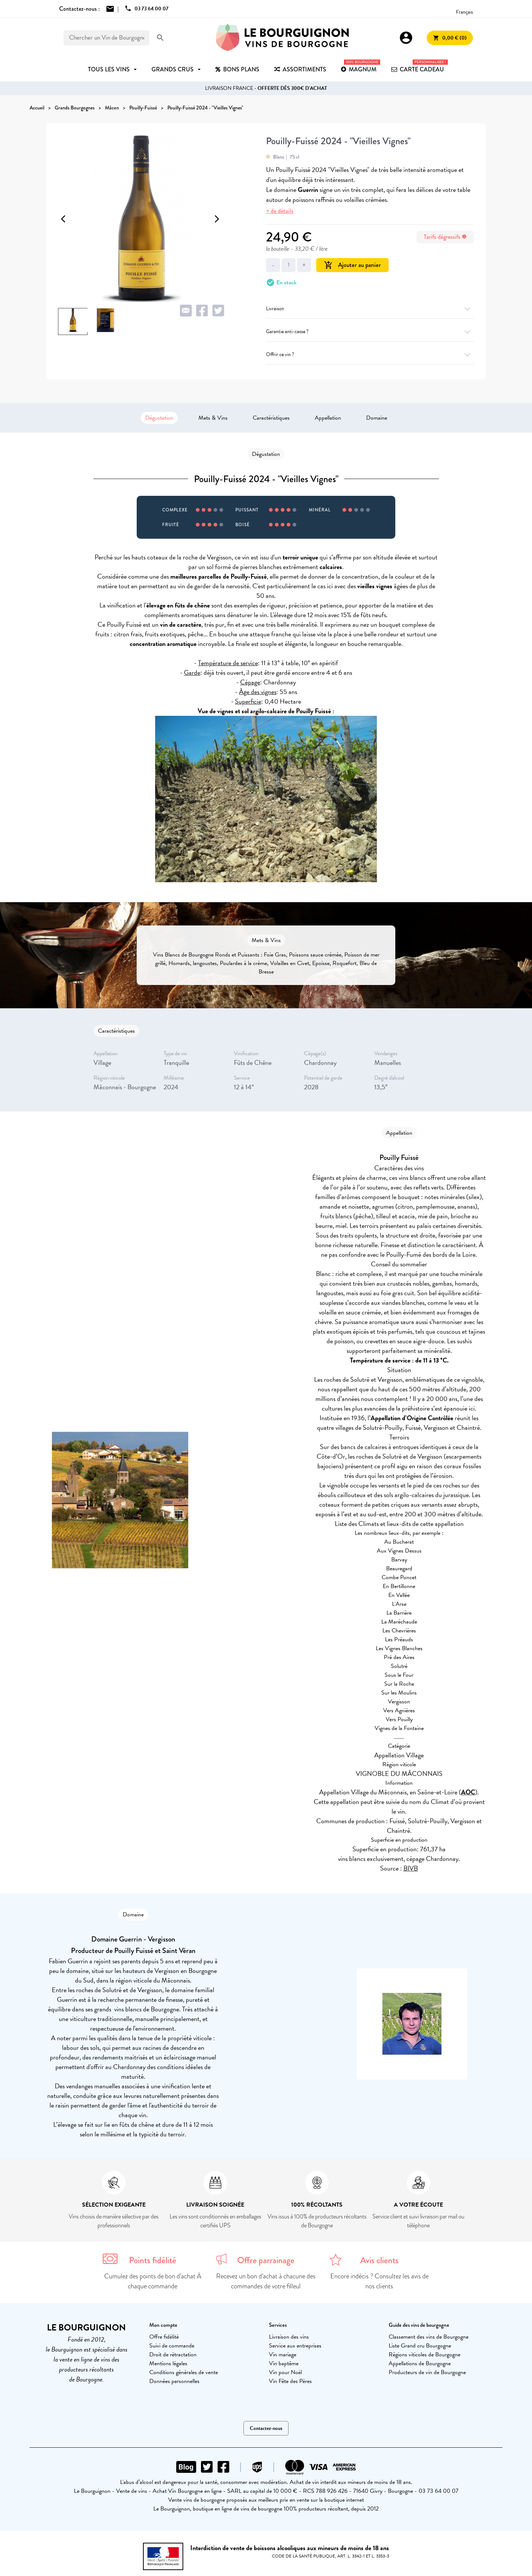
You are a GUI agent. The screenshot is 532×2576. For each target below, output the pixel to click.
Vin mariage (282, 2354)
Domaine (376, 417)
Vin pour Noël (285, 2372)
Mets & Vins (213, 417)
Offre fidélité (164, 2336)
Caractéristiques (271, 417)
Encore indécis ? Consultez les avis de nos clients (379, 2281)
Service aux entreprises (295, 2345)
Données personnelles (174, 2381)
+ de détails (279, 211)
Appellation (328, 417)
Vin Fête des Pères (290, 2381)
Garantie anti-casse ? (370, 331)
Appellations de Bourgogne (420, 2363)
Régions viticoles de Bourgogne (424, 2354)
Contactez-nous (266, 2428)
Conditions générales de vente (183, 2372)
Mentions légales (168, 2363)
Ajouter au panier (352, 265)
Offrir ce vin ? (370, 354)
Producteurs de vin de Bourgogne (427, 2372)
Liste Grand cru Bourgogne (420, 2345)
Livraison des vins (289, 2336)
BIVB (410, 1868)
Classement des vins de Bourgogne (428, 2336)
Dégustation (159, 417)
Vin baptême (284, 2363)
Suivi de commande (171, 2345)
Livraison (370, 308)
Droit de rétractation (173, 2354)
